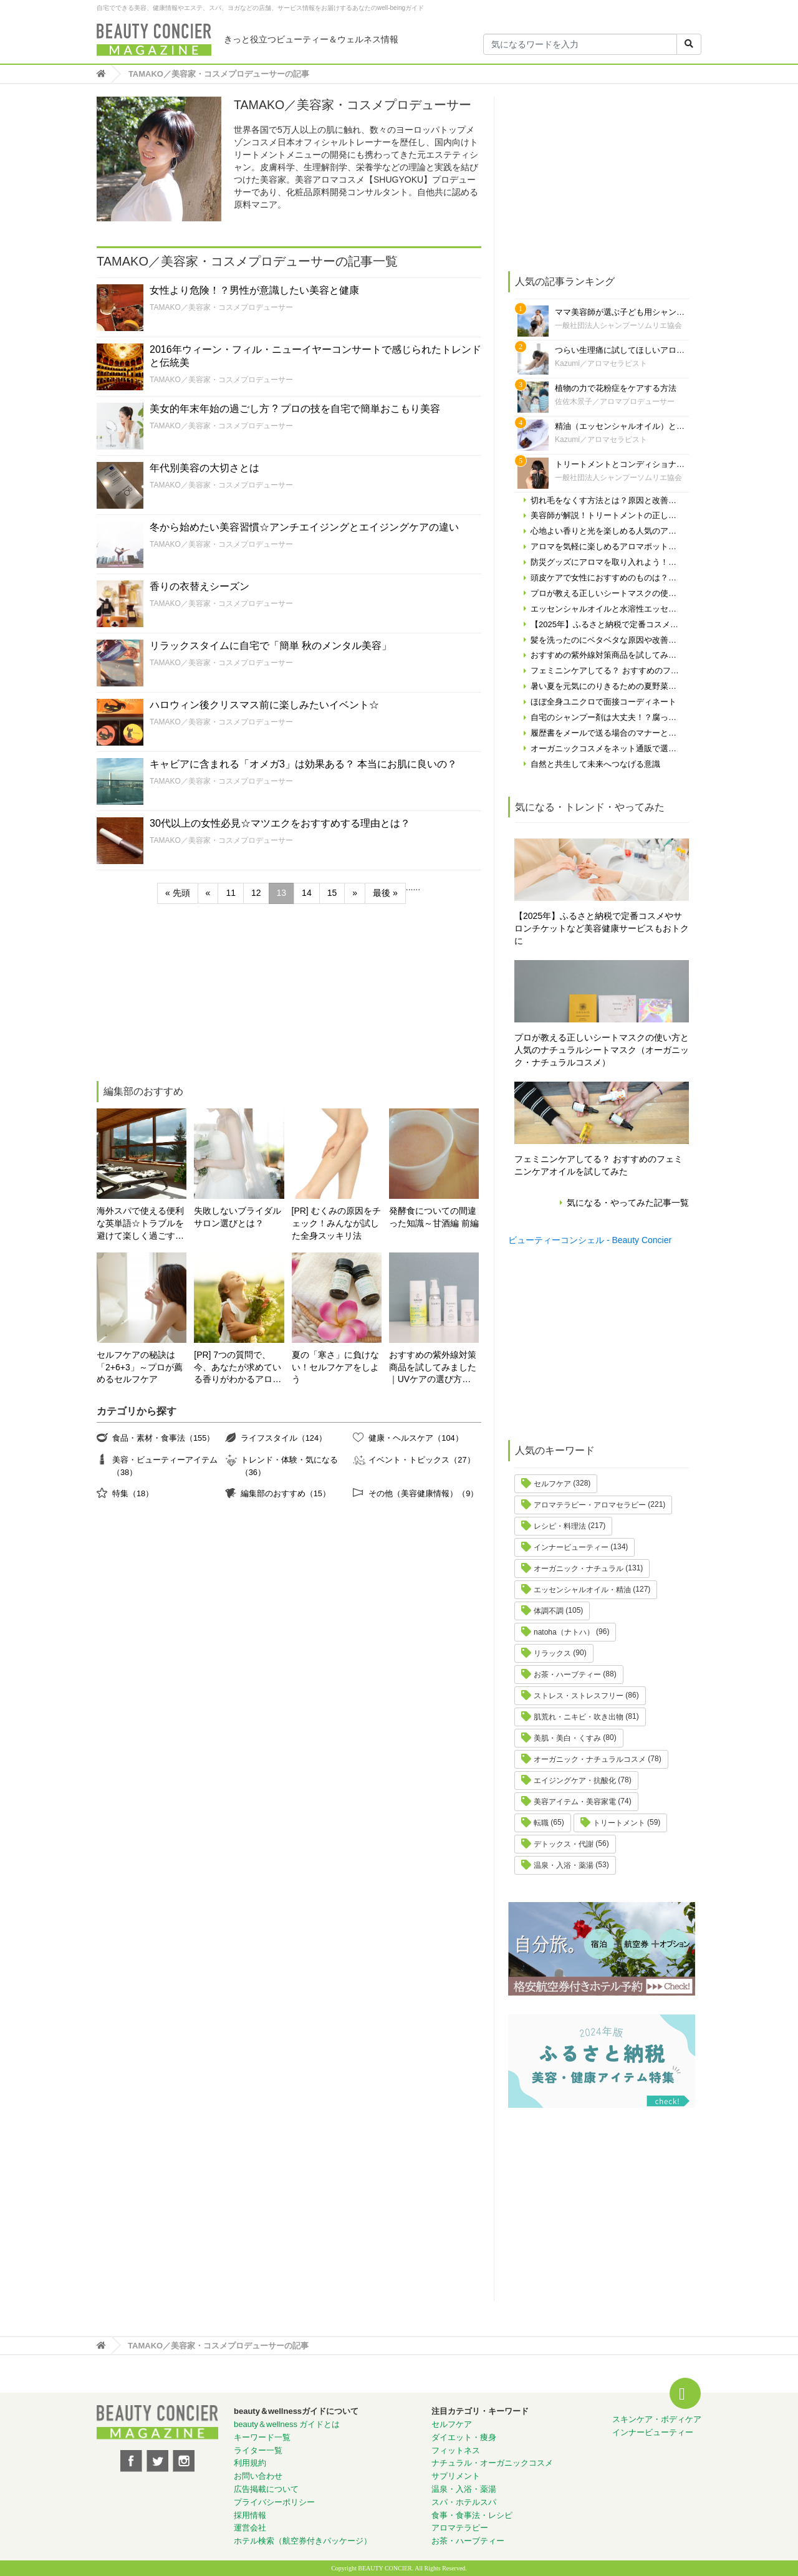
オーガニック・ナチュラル (578, 1568)
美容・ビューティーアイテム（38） (165, 1466)
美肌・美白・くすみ (567, 1738)
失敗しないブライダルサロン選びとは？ (237, 1217)
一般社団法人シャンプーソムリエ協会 (618, 325)
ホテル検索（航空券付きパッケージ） (303, 2540)
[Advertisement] (190, 994)
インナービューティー (571, 1547)
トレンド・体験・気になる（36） (289, 1466)
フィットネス (455, 2450)
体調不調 (549, 1611)
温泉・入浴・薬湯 (564, 1865)
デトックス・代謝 (564, 1844)
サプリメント (455, 2476)
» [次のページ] (354, 893)
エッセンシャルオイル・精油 (582, 1589)
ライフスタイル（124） (284, 1438)
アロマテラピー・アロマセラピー (590, 1505)
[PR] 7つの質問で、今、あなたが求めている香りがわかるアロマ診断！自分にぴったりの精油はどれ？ (237, 1368)
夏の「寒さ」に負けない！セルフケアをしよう (335, 1367)
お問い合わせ (258, 2476)
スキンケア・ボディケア (656, 2419)
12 (256, 893)
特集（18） (132, 1493)
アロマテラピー (459, 2527)
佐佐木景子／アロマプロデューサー (615, 401)
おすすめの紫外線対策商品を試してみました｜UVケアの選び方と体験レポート (432, 1368)
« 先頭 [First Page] (177, 893)
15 (332, 893)
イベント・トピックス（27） (421, 1459)
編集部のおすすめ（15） (285, 1493)
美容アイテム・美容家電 (575, 1801)
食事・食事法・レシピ (471, 2515)
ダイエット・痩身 (463, 2437)
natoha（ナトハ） (564, 1632)
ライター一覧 (258, 2450)
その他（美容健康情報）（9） (423, 1493)
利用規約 (250, 2463)
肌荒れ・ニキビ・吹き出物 (578, 1717)
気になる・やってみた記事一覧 (628, 1203)
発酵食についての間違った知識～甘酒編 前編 (434, 1217)
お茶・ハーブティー (567, 1674)
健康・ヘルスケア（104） (415, 1438)
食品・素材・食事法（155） (163, 1438)
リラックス (552, 1653)
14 (307, 893)
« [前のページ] (208, 893)
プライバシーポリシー (274, 2502)
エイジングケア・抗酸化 (575, 1780)
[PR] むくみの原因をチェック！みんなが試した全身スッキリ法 (336, 1223)
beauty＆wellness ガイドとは (287, 2424)
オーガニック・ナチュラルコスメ (590, 1759)
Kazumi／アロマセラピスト (601, 363)
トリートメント (619, 1823)
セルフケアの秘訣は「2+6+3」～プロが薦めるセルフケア (140, 1367)
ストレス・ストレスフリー (578, 1695)
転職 (541, 1823)
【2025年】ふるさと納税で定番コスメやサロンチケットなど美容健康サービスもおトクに (601, 928)
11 (231, 893)
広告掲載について (266, 2489)
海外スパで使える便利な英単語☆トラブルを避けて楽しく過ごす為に (140, 1224)
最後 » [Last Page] (385, 893)
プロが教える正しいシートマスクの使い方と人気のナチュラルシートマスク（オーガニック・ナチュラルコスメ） (601, 1049)
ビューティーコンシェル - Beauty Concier (589, 1240)
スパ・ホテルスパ (463, 2502)
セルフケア (552, 1483)
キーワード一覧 (262, 2437)
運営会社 (250, 2527)
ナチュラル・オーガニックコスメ (492, 2463)
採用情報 (250, 2515)
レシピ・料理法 (560, 1526)
